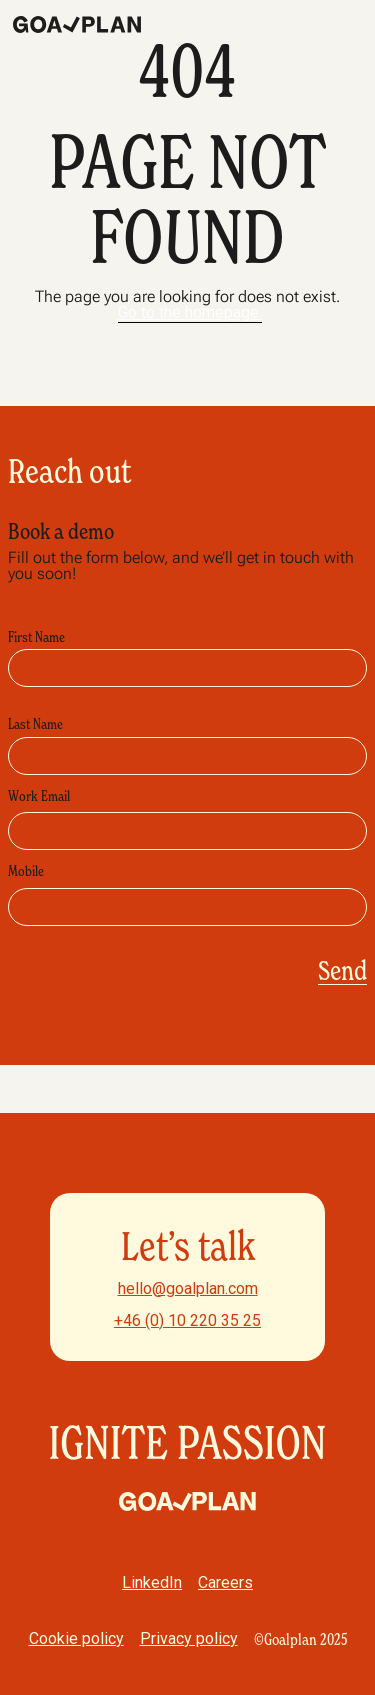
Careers (225, 1583)
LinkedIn (152, 1583)
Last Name (35, 724)
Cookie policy (76, 1639)
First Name (36, 637)
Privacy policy (189, 1639)
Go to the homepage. (190, 312)
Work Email (39, 796)
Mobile (26, 871)
